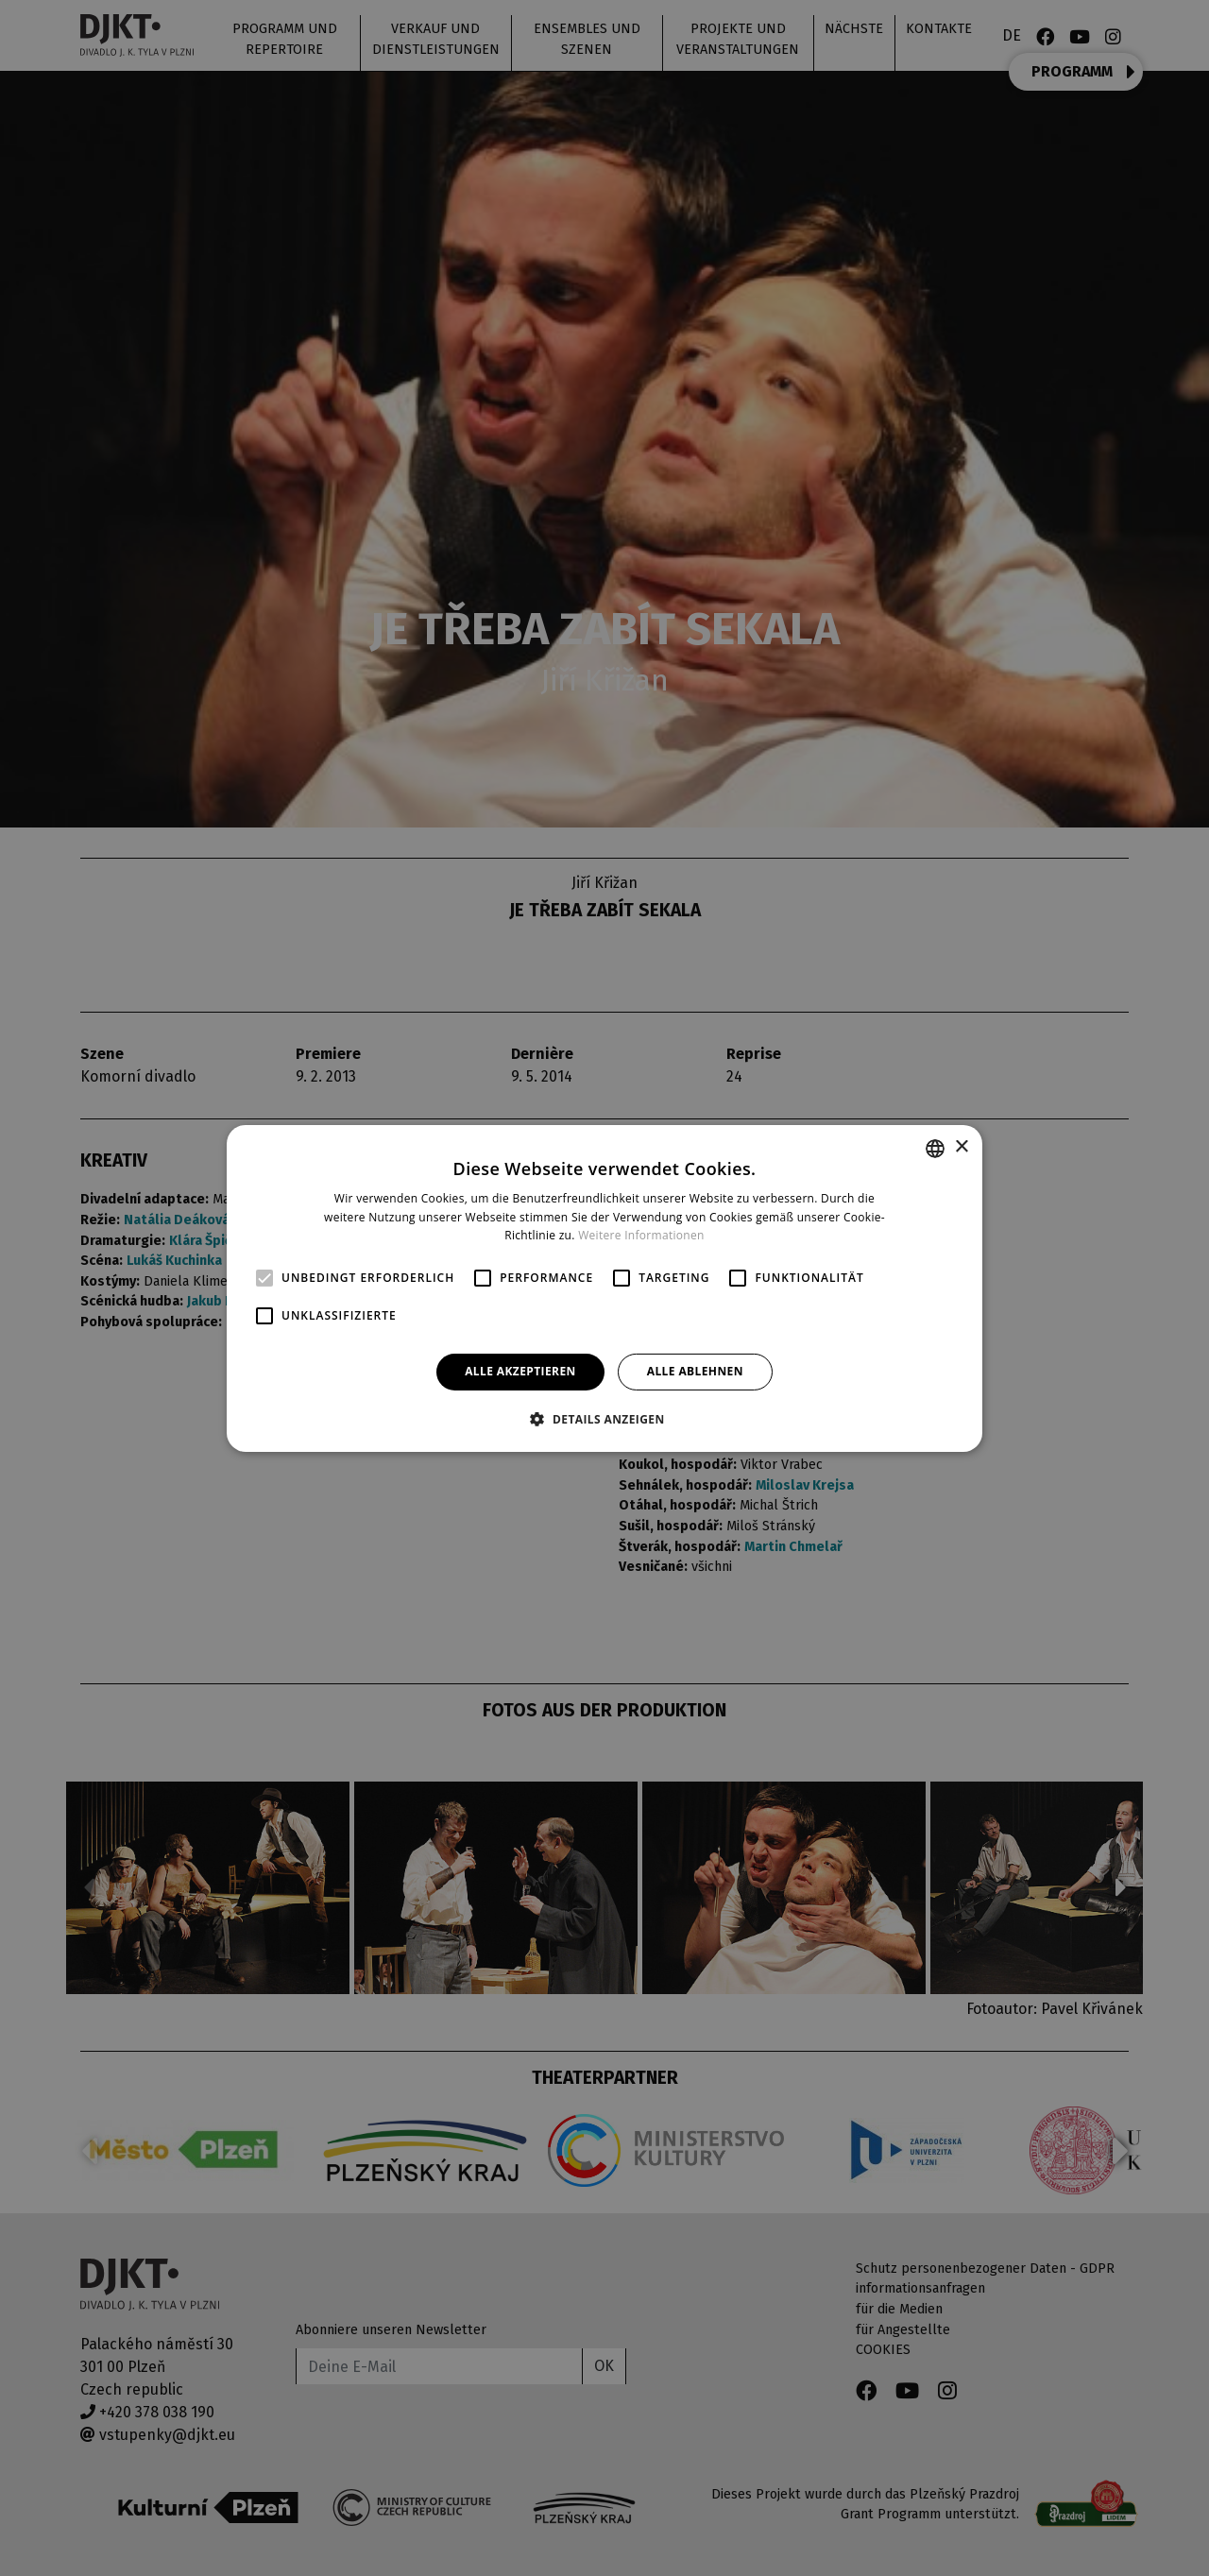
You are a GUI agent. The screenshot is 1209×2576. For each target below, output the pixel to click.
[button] (604, 1418)
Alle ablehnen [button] (695, 1371)
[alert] (604, 1288)
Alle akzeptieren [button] (520, 1371)
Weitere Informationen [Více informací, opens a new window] (641, 1235)
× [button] (961, 1147)
